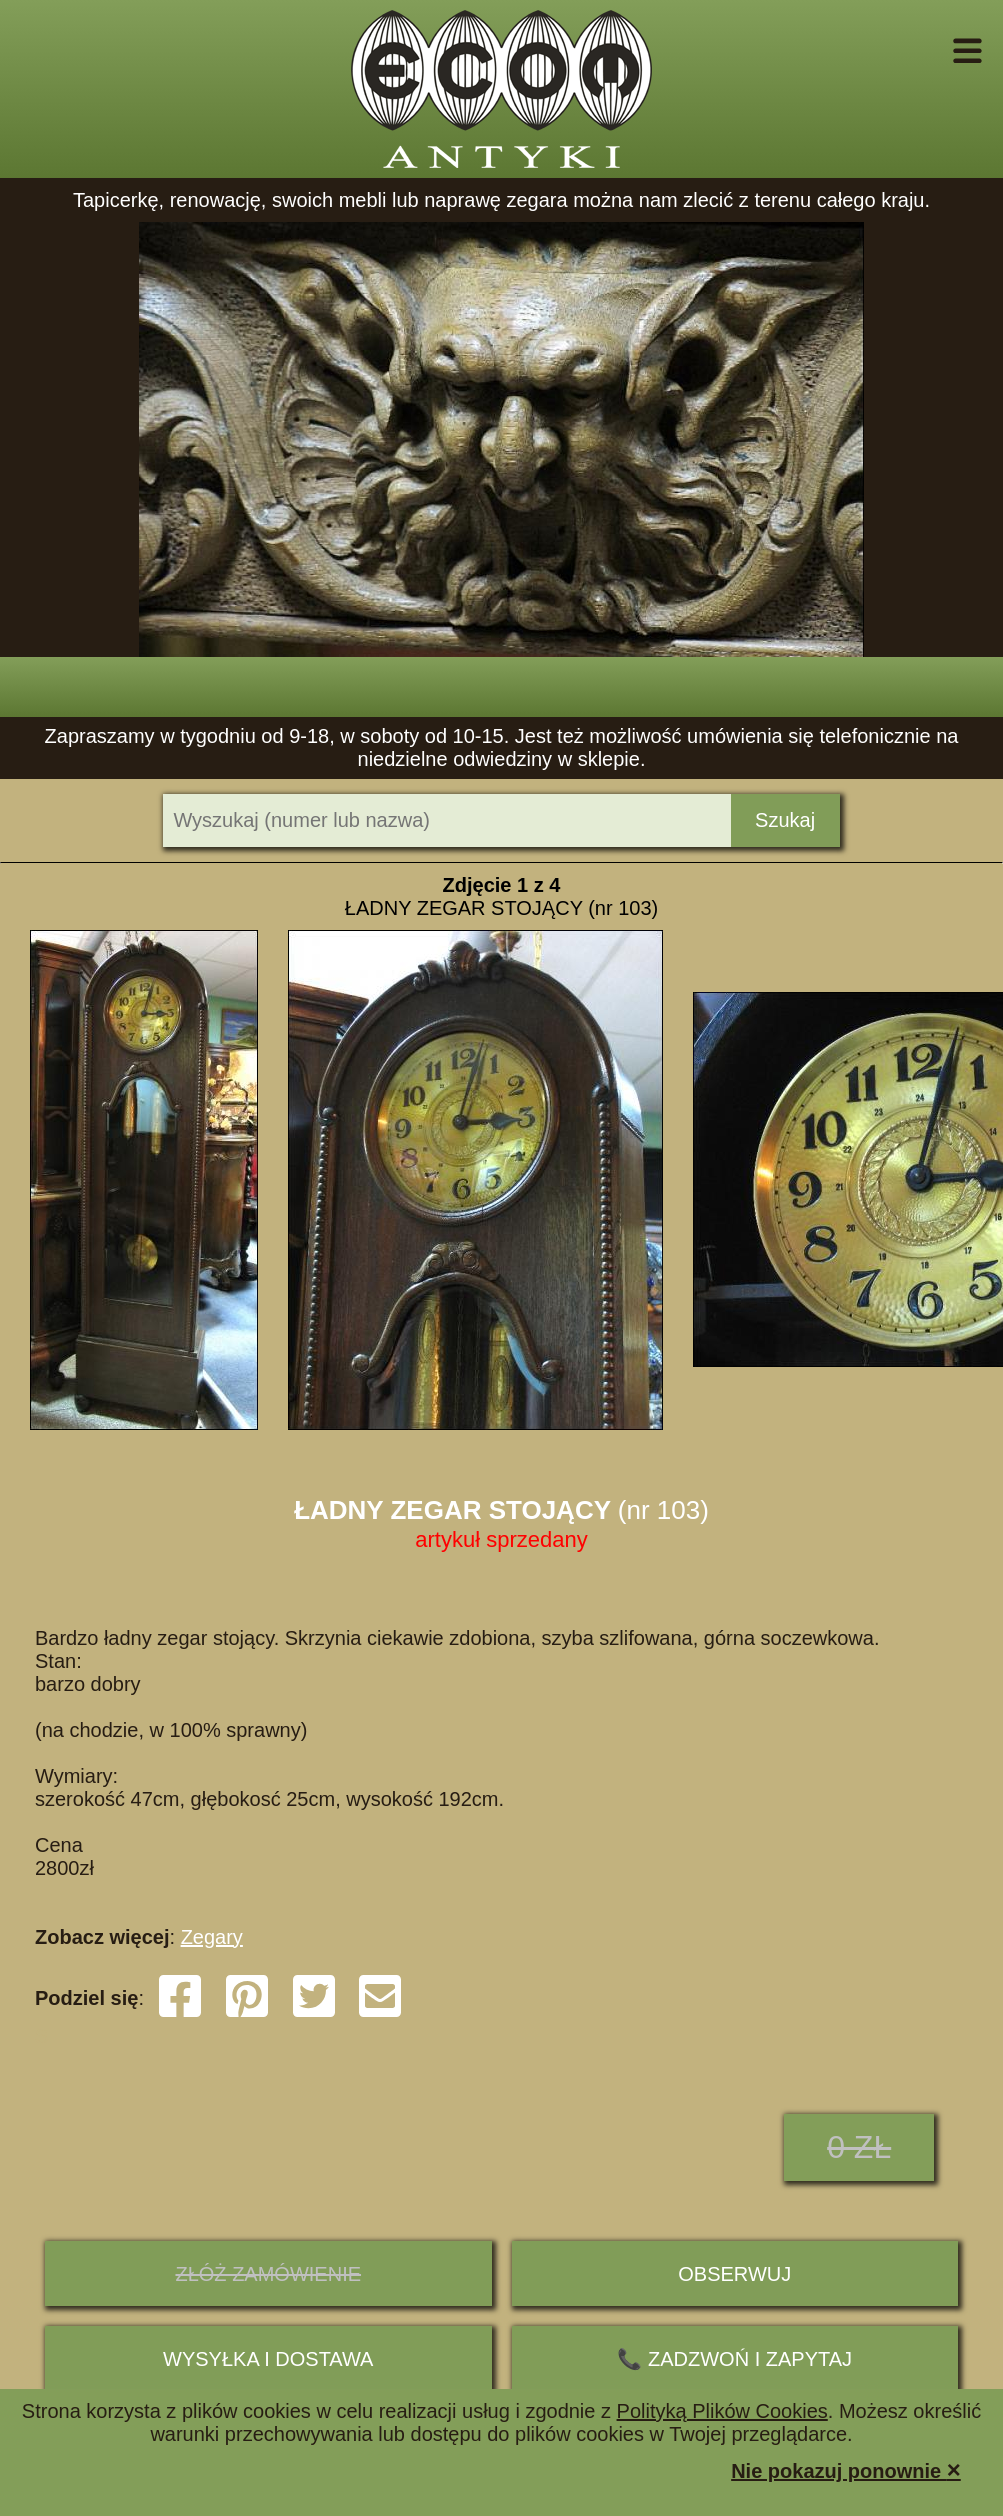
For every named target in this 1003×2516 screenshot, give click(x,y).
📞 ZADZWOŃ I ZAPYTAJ (734, 2359)
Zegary (212, 1937)
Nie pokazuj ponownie (846, 2469)
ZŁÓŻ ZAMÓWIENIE (268, 2274)
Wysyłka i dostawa (268, 2359)
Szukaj (785, 820)
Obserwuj (734, 2274)
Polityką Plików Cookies (722, 2411)
